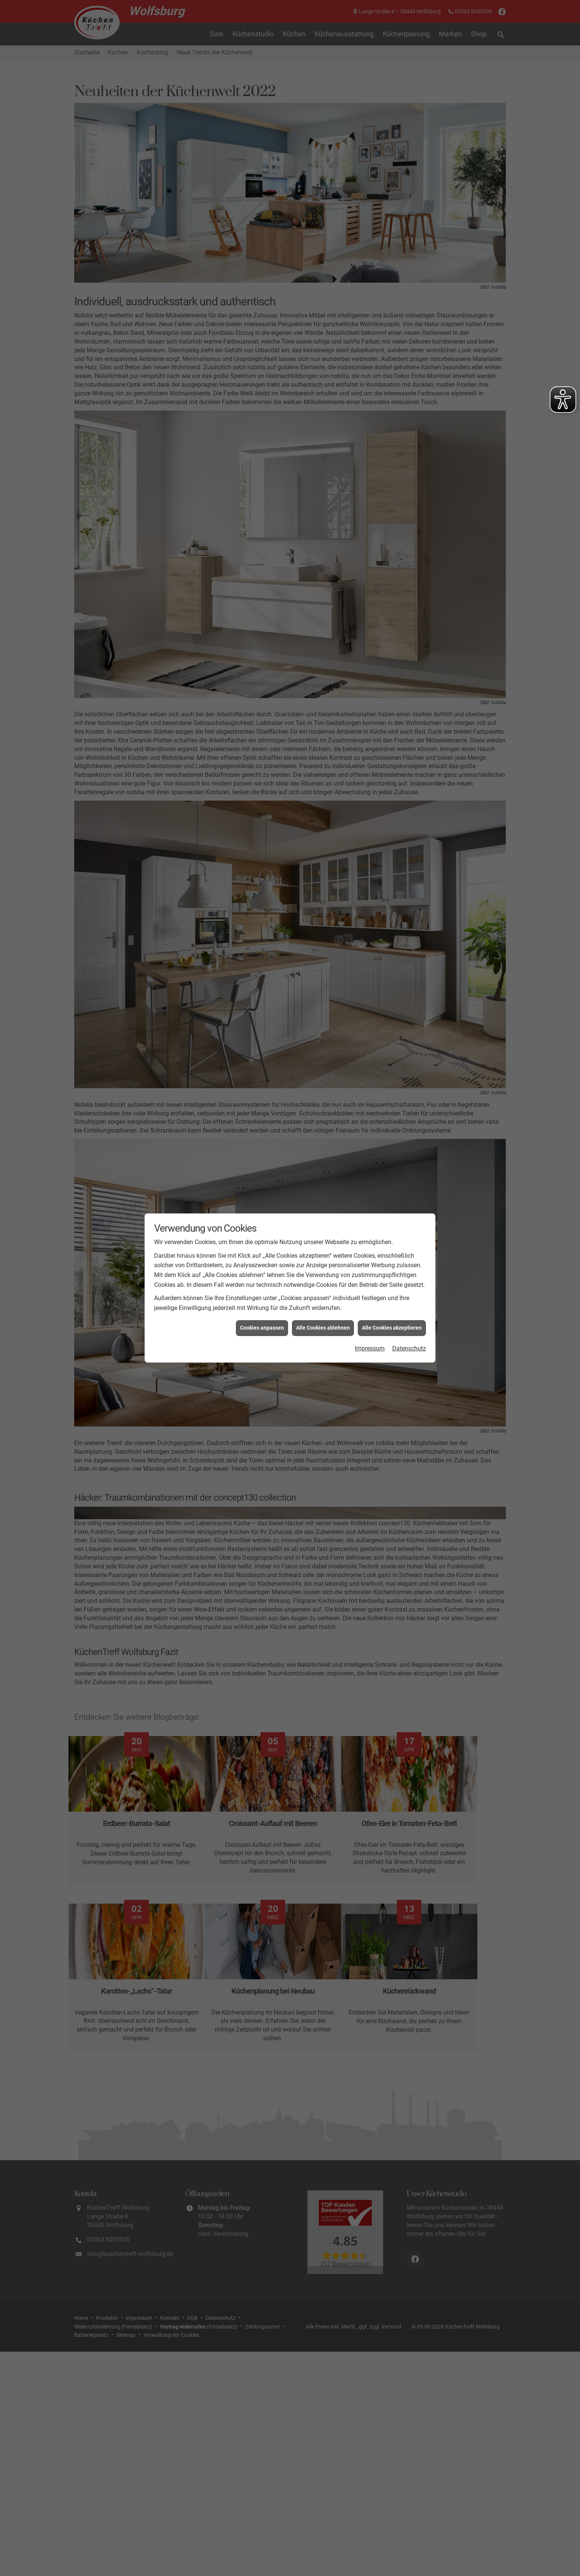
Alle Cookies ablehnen (323, 1328)
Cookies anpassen (262, 1328)
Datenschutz (409, 1348)
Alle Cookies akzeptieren (392, 1328)
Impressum (370, 1348)
